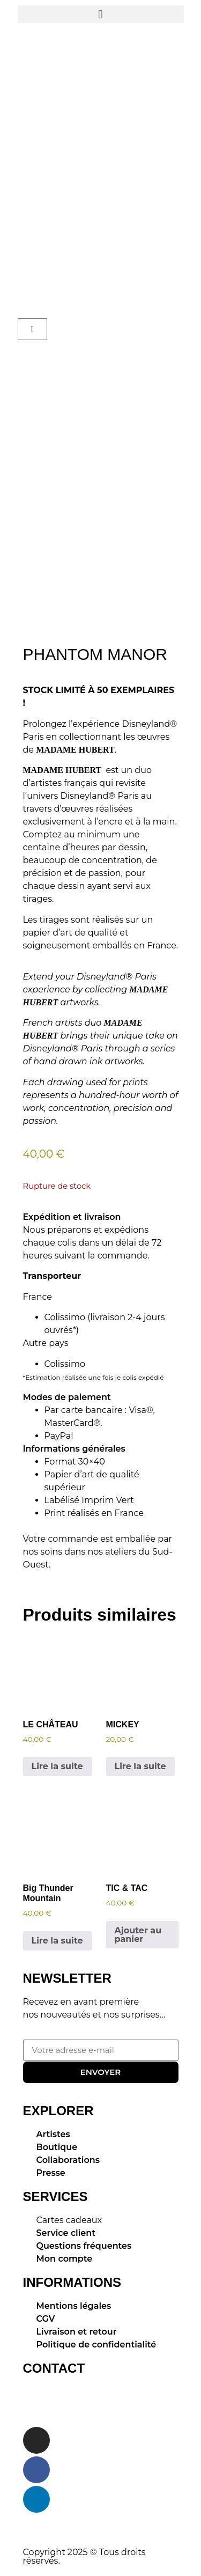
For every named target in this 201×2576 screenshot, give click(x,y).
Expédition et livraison (72, 1217)
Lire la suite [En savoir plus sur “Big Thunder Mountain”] (57, 1940)
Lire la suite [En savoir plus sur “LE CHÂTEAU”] (57, 1766)
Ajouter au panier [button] (138, 1934)
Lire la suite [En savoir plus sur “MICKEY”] (140, 1766)
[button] (101, 14)
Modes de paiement (67, 1397)
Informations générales (74, 1449)
